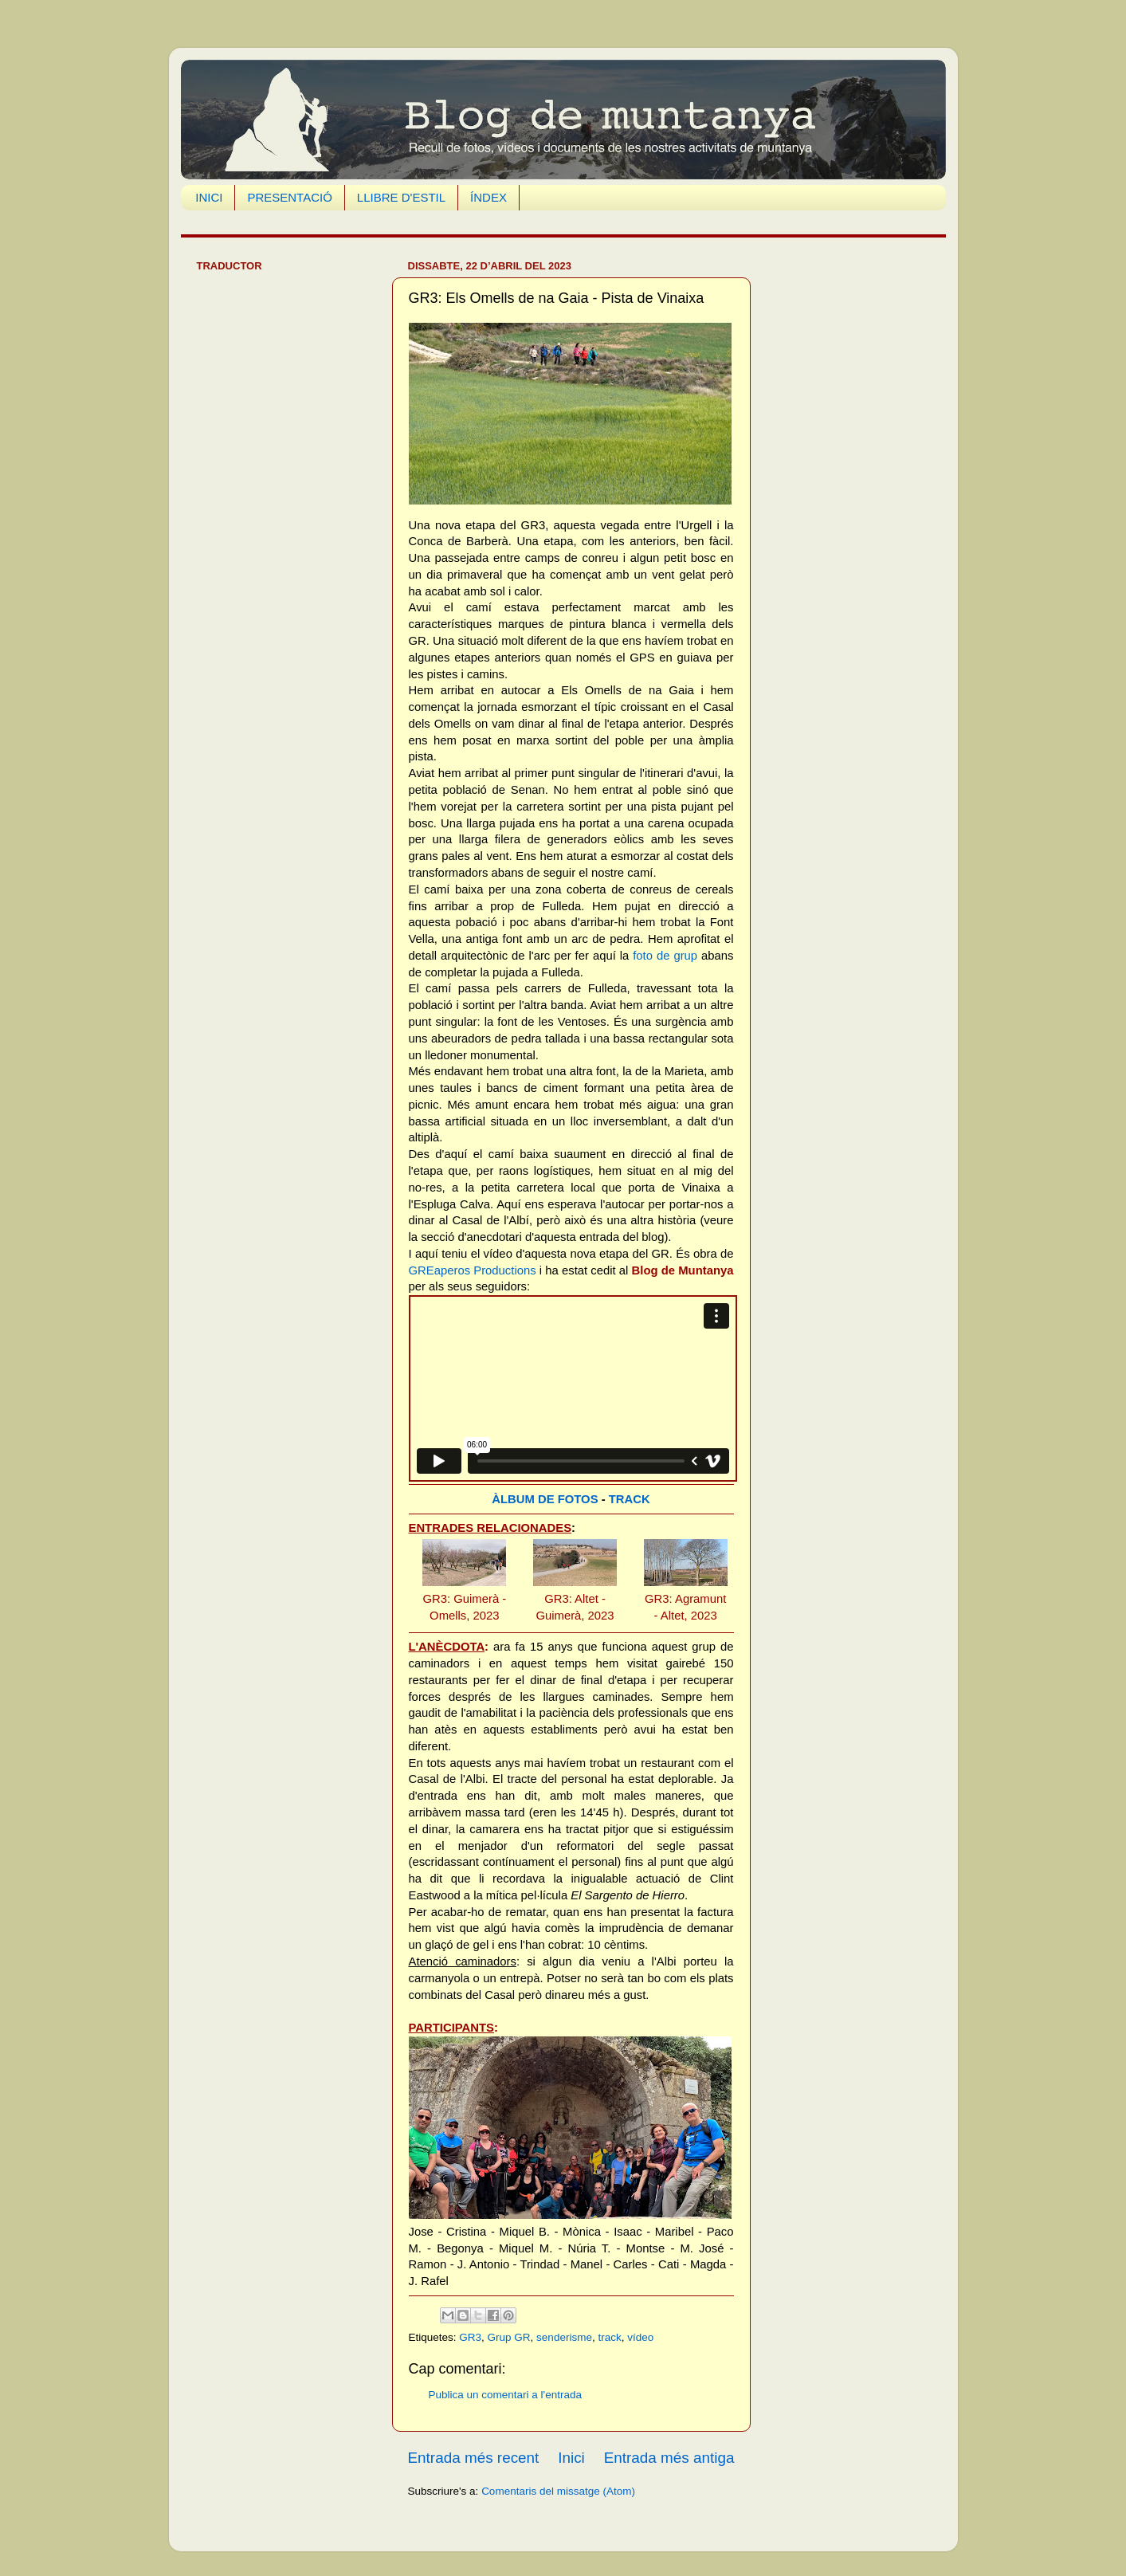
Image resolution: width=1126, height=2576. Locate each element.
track (609, 2337)
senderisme (564, 2337)
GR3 (470, 2337)
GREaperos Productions (472, 1270)
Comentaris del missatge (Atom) (558, 2491)
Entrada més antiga (669, 2457)
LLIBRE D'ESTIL (401, 197)
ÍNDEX (488, 197)
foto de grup (665, 955)
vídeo (640, 2337)
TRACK (629, 1499)
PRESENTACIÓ (289, 197)
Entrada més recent (473, 2457)
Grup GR (509, 2337)
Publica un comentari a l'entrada (505, 2395)
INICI (208, 197)
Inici (571, 2457)
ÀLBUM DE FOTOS (545, 1499)
